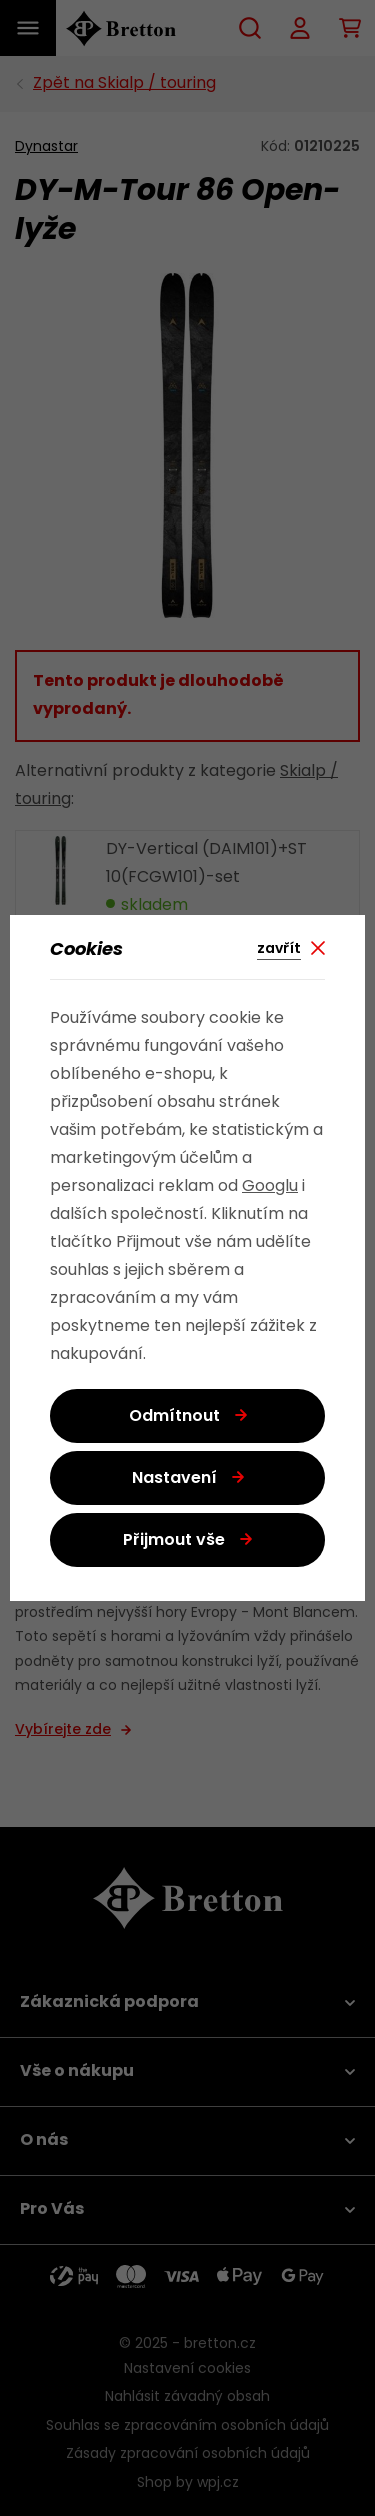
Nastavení (174, 1479)
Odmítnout (174, 1417)
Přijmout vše (174, 1541)
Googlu (270, 1187)
